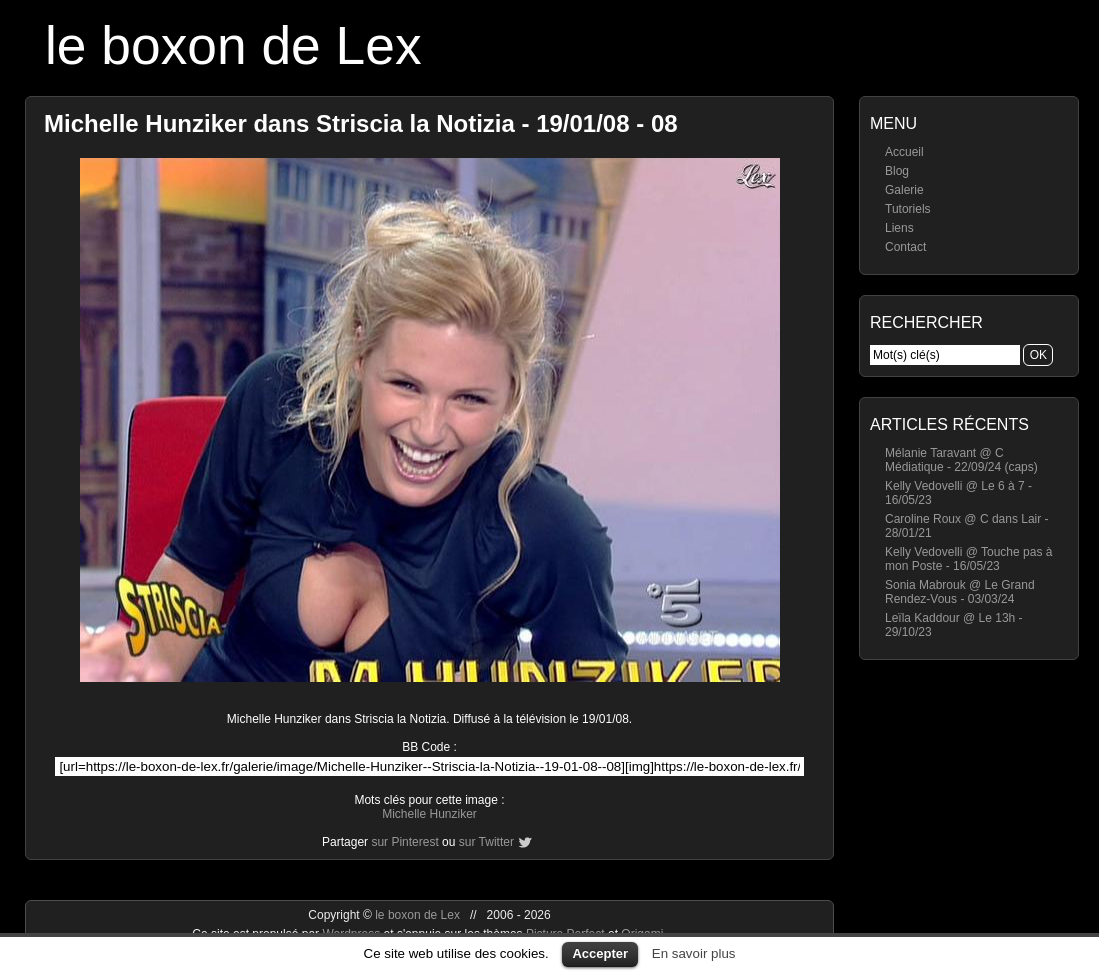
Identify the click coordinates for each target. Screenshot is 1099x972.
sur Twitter (486, 842)
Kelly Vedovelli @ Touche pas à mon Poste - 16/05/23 (968, 559)
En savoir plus (694, 953)
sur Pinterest (404, 842)
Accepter (600, 953)
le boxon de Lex (233, 45)
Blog (897, 171)
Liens (899, 228)
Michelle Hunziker (429, 814)
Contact (905, 247)
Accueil (904, 152)
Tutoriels (908, 209)
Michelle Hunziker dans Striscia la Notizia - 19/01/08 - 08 (361, 123)
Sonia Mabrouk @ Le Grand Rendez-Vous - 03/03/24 (960, 592)
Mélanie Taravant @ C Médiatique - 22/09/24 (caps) (961, 460)
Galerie (904, 190)
